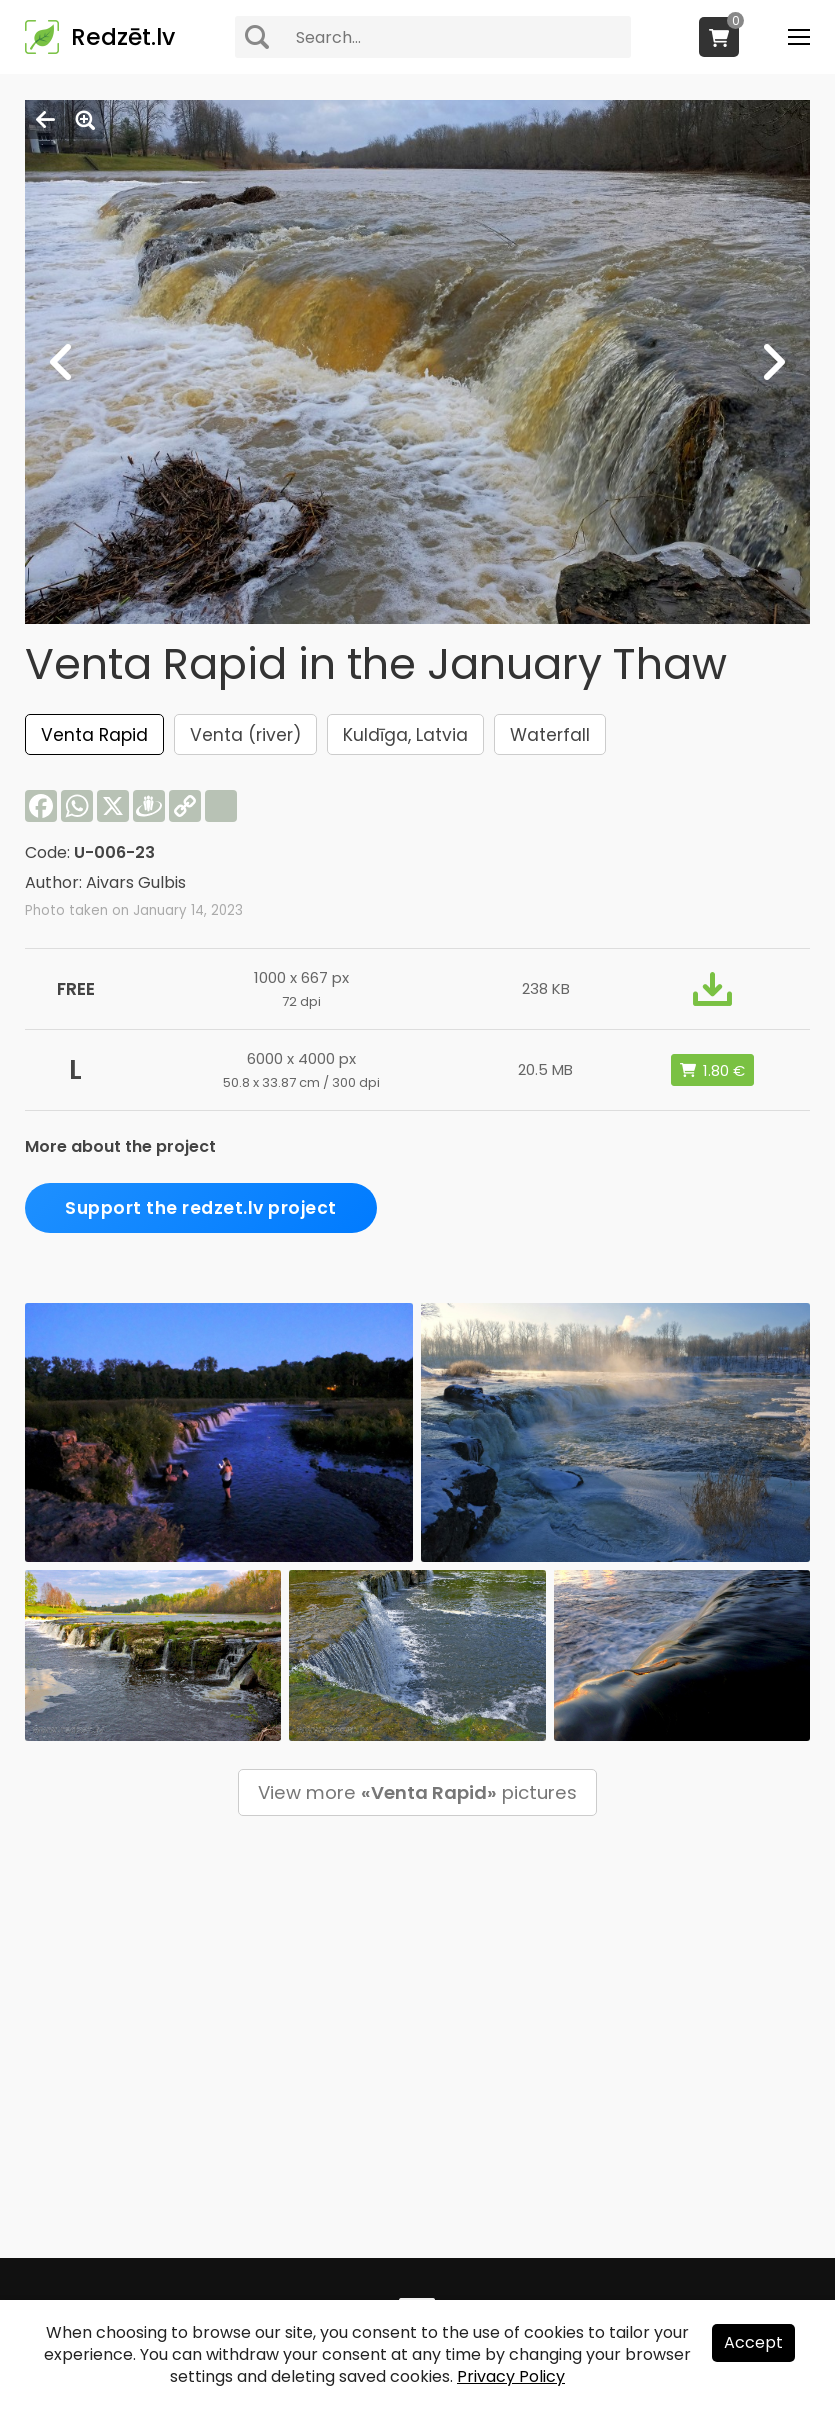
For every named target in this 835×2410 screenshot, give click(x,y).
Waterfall (550, 735)
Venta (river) (245, 735)
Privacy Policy (511, 2376)
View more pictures (417, 1792)
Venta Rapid (94, 735)
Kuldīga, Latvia (405, 735)
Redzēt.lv (123, 37)
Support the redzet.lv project (201, 1208)
